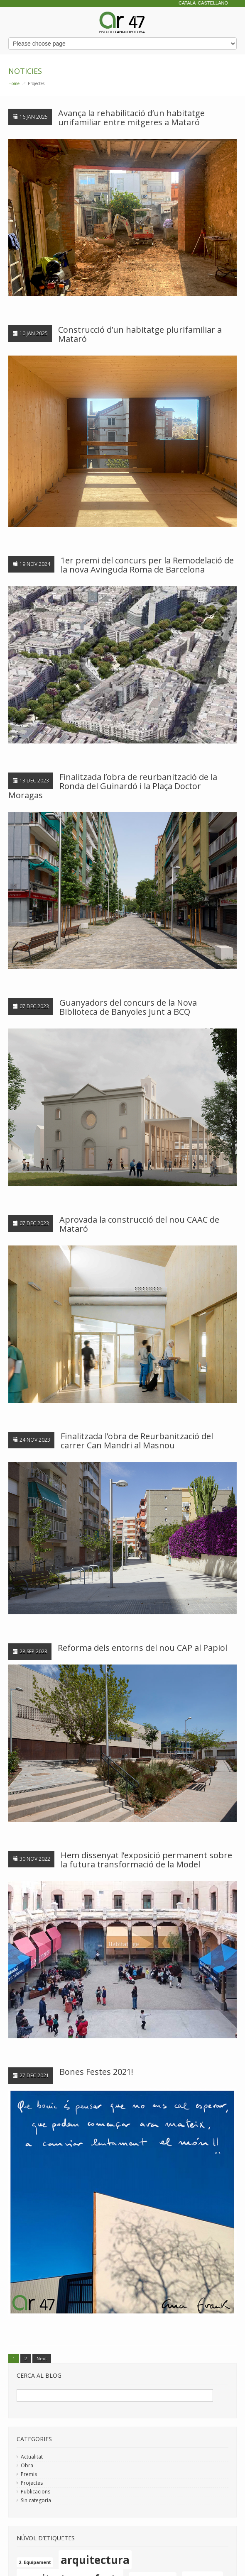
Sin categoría (36, 2500)
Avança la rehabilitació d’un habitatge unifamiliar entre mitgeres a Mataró (131, 117)
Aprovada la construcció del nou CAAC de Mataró (139, 1224)
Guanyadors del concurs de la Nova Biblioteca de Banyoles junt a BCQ (128, 1007)
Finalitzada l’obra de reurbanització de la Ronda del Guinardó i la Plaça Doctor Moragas (112, 786)
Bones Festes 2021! (96, 2071)
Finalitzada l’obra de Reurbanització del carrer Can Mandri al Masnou (137, 1441)
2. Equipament (35, 2562)
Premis (29, 2474)
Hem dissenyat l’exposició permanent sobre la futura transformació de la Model (146, 1860)
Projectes (32, 2482)
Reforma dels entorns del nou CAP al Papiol (142, 1647)
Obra (27, 2465)
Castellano (213, 3)
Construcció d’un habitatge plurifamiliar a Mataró (140, 334)
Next (42, 2358)
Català (187, 3)
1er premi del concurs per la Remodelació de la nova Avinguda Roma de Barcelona (147, 565)
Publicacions (35, 2491)
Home (14, 83)
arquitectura (95, 2559)
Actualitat (32, 2456)
